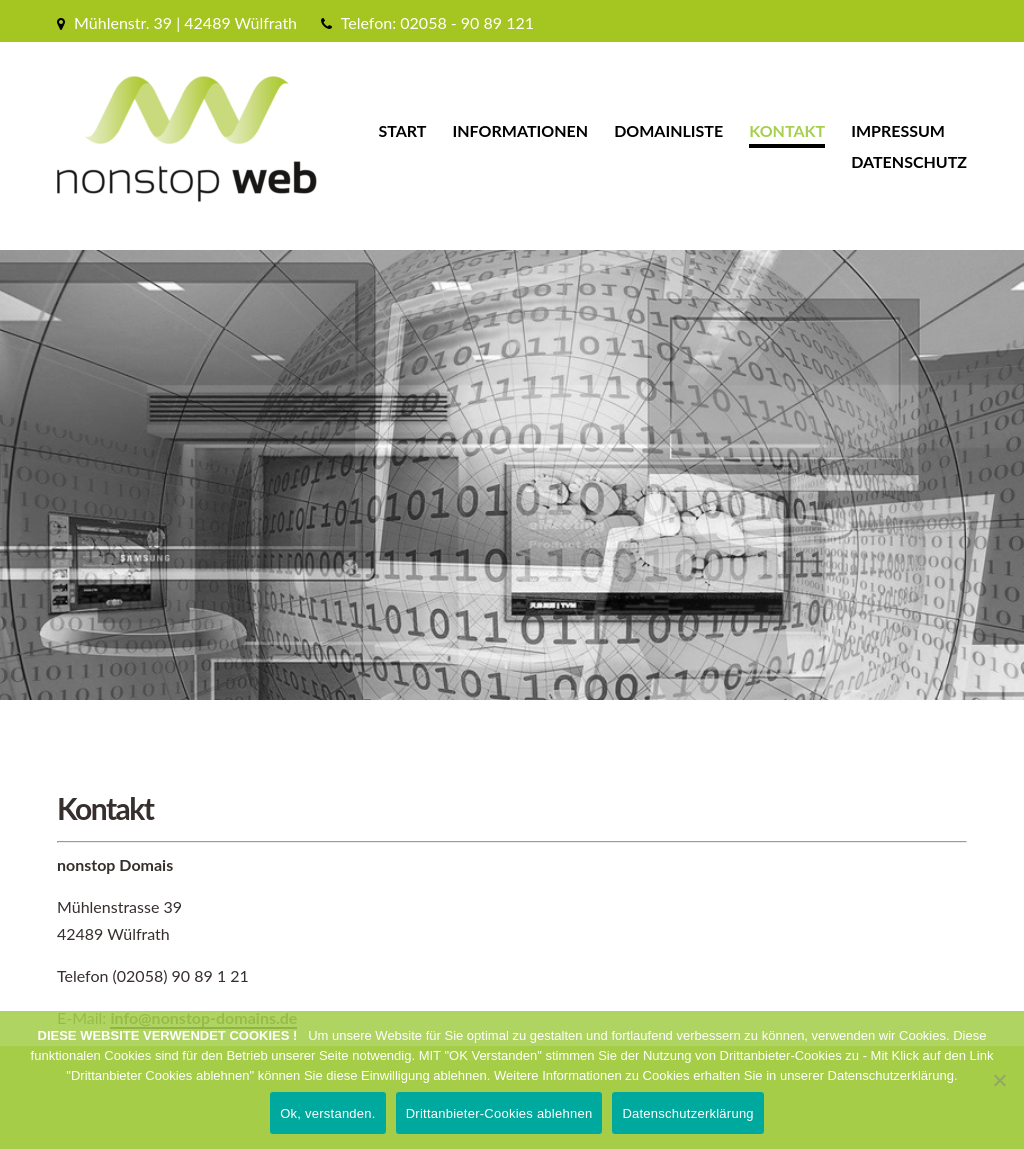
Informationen (520, 130)
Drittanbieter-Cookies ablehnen (499, 1113)
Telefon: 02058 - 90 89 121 (437, 22)
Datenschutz (909, 161)
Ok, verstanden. (328, 1113)
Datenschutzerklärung (687, 1113)
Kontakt (787, 130)
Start (402, 130)
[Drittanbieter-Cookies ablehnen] (999, 1080)
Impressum (898, 130)
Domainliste (668, 130)
